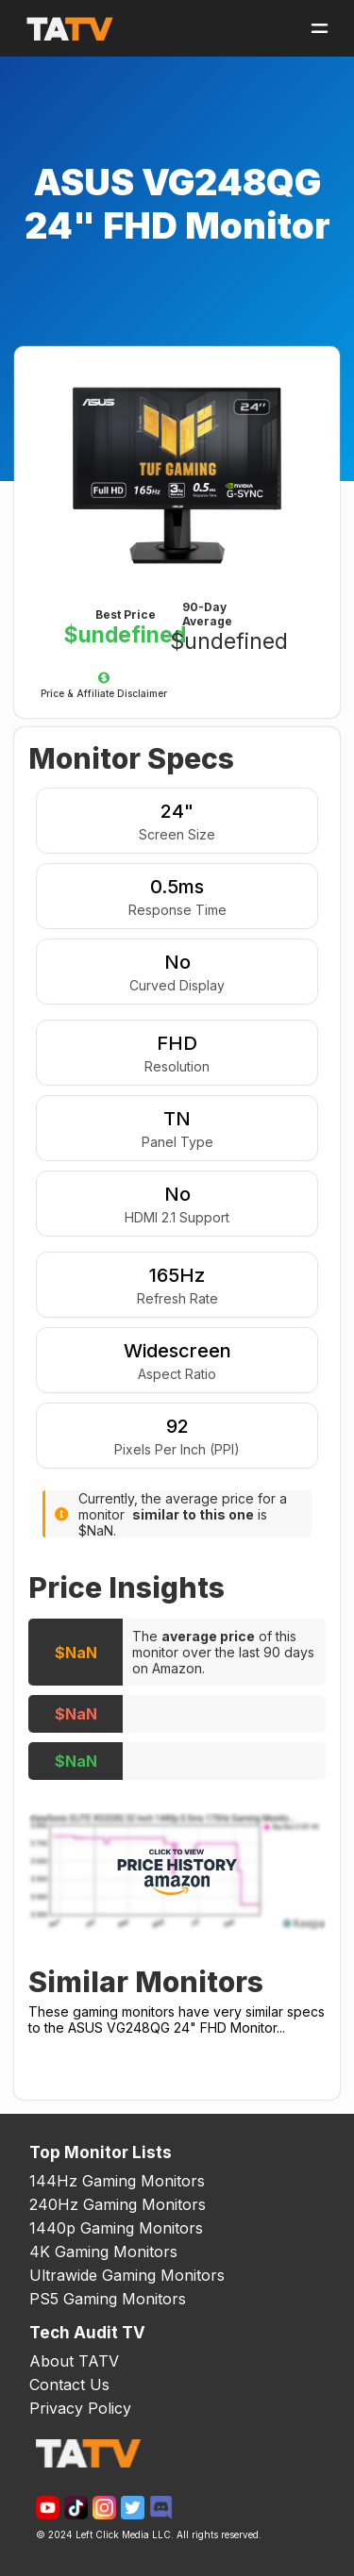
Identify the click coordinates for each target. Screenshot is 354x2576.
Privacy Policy (80, 2408)
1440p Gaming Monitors (116, 2228)
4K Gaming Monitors (103, 2251)
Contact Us (69, 2384)
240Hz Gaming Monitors (117, 2204)
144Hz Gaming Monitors (117, 2180)
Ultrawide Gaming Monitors (127, 2275)
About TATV (74, 2361)
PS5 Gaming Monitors (107, 2298)
